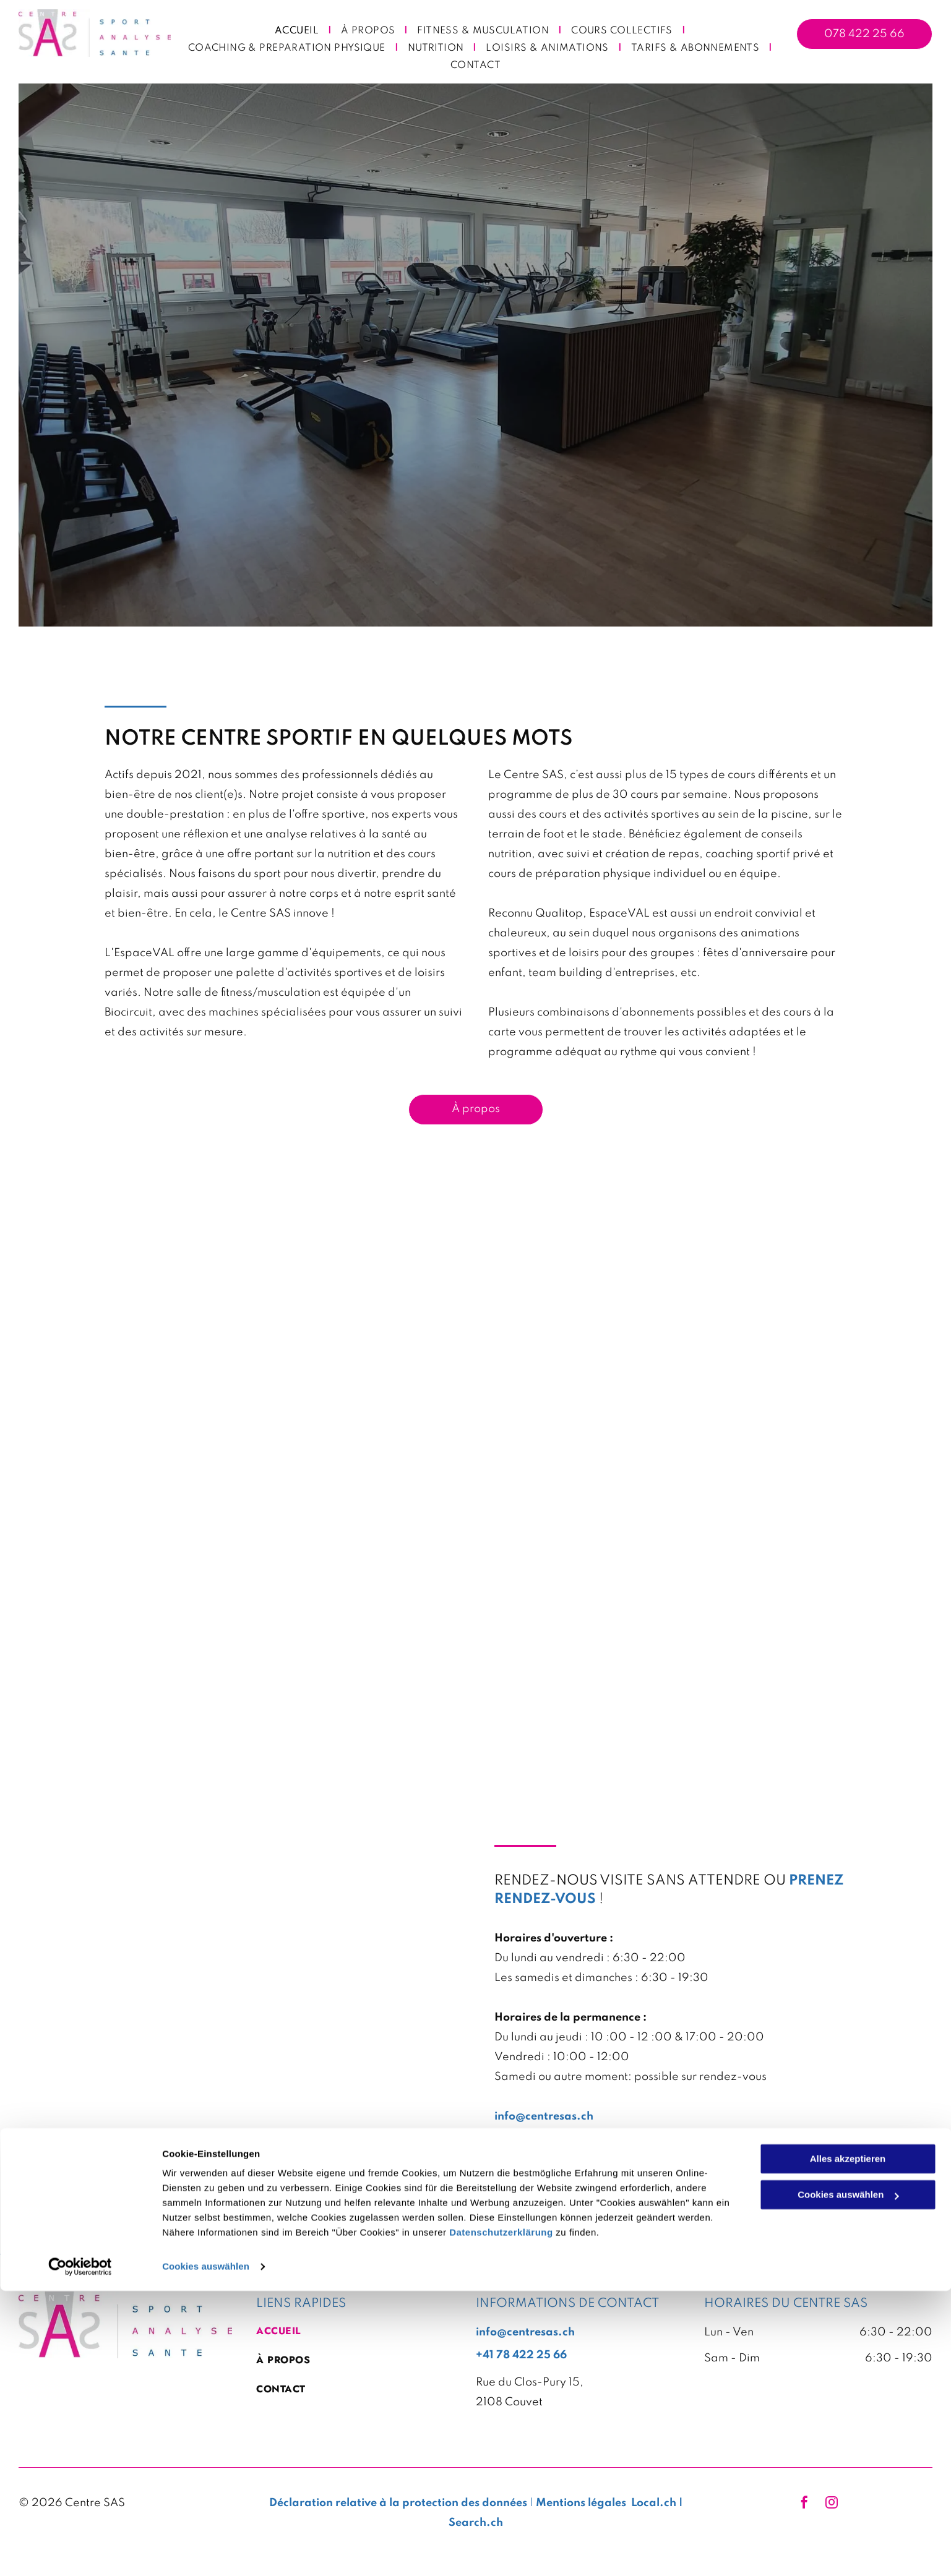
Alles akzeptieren (848, 2444)
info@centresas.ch (543, 2116)
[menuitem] (298, 31)
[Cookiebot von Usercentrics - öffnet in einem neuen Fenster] (80, 2552)
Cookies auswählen (205, 2551)
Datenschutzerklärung (501, 2517)
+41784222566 (534, 2136)
